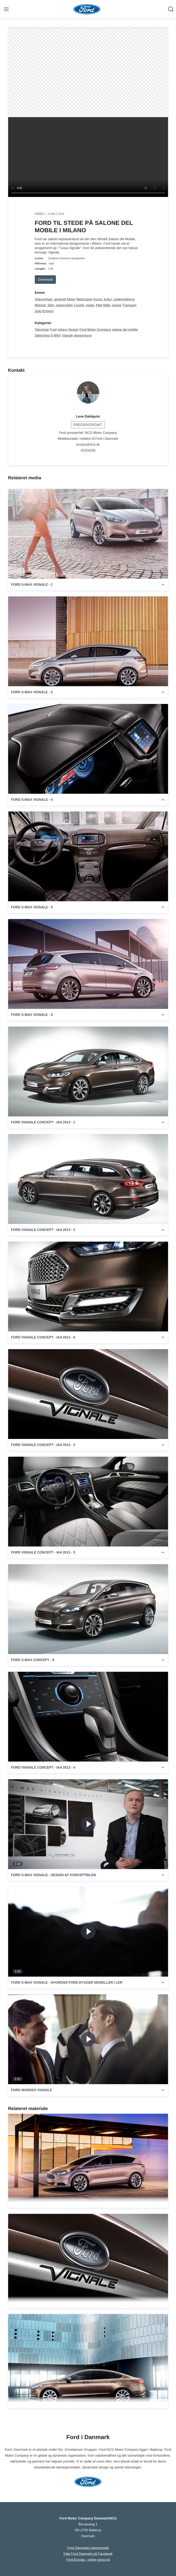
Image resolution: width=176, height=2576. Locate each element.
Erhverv (48, 311)
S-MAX (56, 335)
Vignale (67, 335)
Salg (38, 311)
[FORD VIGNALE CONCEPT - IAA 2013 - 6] (88, 1286)
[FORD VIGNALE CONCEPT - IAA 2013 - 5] (88, 1501)
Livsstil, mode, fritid (88, 305)
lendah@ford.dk (88, 444)
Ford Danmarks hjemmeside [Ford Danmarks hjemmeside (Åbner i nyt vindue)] (88, 2548)
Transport (129, 305)
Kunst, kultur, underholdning (114, 299)
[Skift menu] (6, 9)
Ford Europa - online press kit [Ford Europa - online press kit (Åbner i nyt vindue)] (88, 2560)
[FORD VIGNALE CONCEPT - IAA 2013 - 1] (88, 1071)
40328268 (88, 450)
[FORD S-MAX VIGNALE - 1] (88, 534)
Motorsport (84, 299)
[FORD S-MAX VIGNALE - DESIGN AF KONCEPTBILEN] (88, 1824)
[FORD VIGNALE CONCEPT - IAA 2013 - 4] (88, 1717)
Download (45, 279)
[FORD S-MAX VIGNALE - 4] (88, 749)
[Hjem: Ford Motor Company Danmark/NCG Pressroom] (86, 9)
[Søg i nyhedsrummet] (171, 9)
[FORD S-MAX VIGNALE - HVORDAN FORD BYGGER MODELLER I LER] (88, 1932)
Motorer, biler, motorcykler (54, 305)
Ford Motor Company (95, 329)
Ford (53, 329)
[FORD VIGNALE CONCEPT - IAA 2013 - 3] (88, 1394)
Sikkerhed (42, 335)
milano (62, 329)
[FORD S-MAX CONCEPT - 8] (88, 1609)
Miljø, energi (112, 305)
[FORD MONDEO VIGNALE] (88, 2039)
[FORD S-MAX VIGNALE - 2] (88, 641)
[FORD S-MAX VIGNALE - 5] (88, 856)
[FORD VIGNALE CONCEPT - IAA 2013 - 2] (88, 1179)
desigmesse (83, 335)
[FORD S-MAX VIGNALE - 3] (88, 964)
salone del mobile (125, 329)
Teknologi (42, 329)
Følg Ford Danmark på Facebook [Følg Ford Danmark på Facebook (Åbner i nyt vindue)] (88, 2554)
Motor (71, 299)
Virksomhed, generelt (50, 299)
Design (73, 329)
